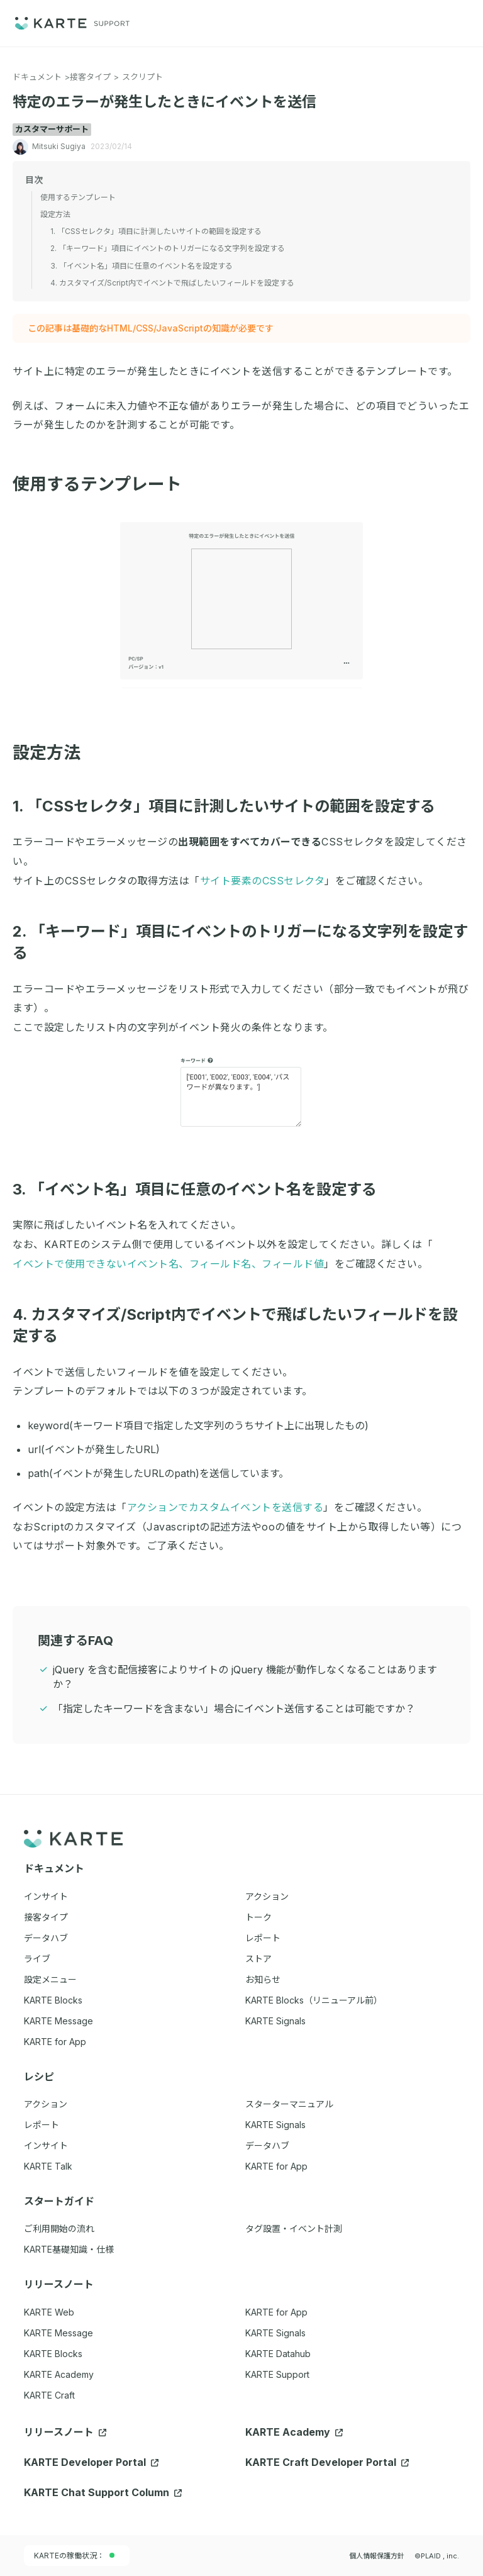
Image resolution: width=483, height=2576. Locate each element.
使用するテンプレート (105, 484)
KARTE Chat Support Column (103, 2492)
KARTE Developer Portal (91, 2462)
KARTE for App (276, 2312)
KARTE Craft (49, 2395)
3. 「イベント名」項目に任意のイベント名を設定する (202, 1189)
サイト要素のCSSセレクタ (262, 880)
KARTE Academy (59, 2374)
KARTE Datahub (278, 2353)
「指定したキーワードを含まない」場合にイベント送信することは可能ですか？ (234, 1708)
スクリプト (142, 77)
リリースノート (65, 2432)
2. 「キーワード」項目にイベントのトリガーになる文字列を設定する (167, 248)
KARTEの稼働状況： (74, 2555)
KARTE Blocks (53, 2353)
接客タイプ (90, 77)
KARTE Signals (275, 2333)
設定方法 (54, 752)
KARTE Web (49, 2312)
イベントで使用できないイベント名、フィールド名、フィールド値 (168, 1263)
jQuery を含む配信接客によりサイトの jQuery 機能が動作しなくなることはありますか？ (245, 1676)
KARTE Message (58, 2333)
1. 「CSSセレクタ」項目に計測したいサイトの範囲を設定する (231, 806)
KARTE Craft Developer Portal (327, 2462)
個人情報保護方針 (376, 2555)
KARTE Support (277, 2374)
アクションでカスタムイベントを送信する (225, 1507)
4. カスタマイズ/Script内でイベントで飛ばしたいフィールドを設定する (172, 282)
